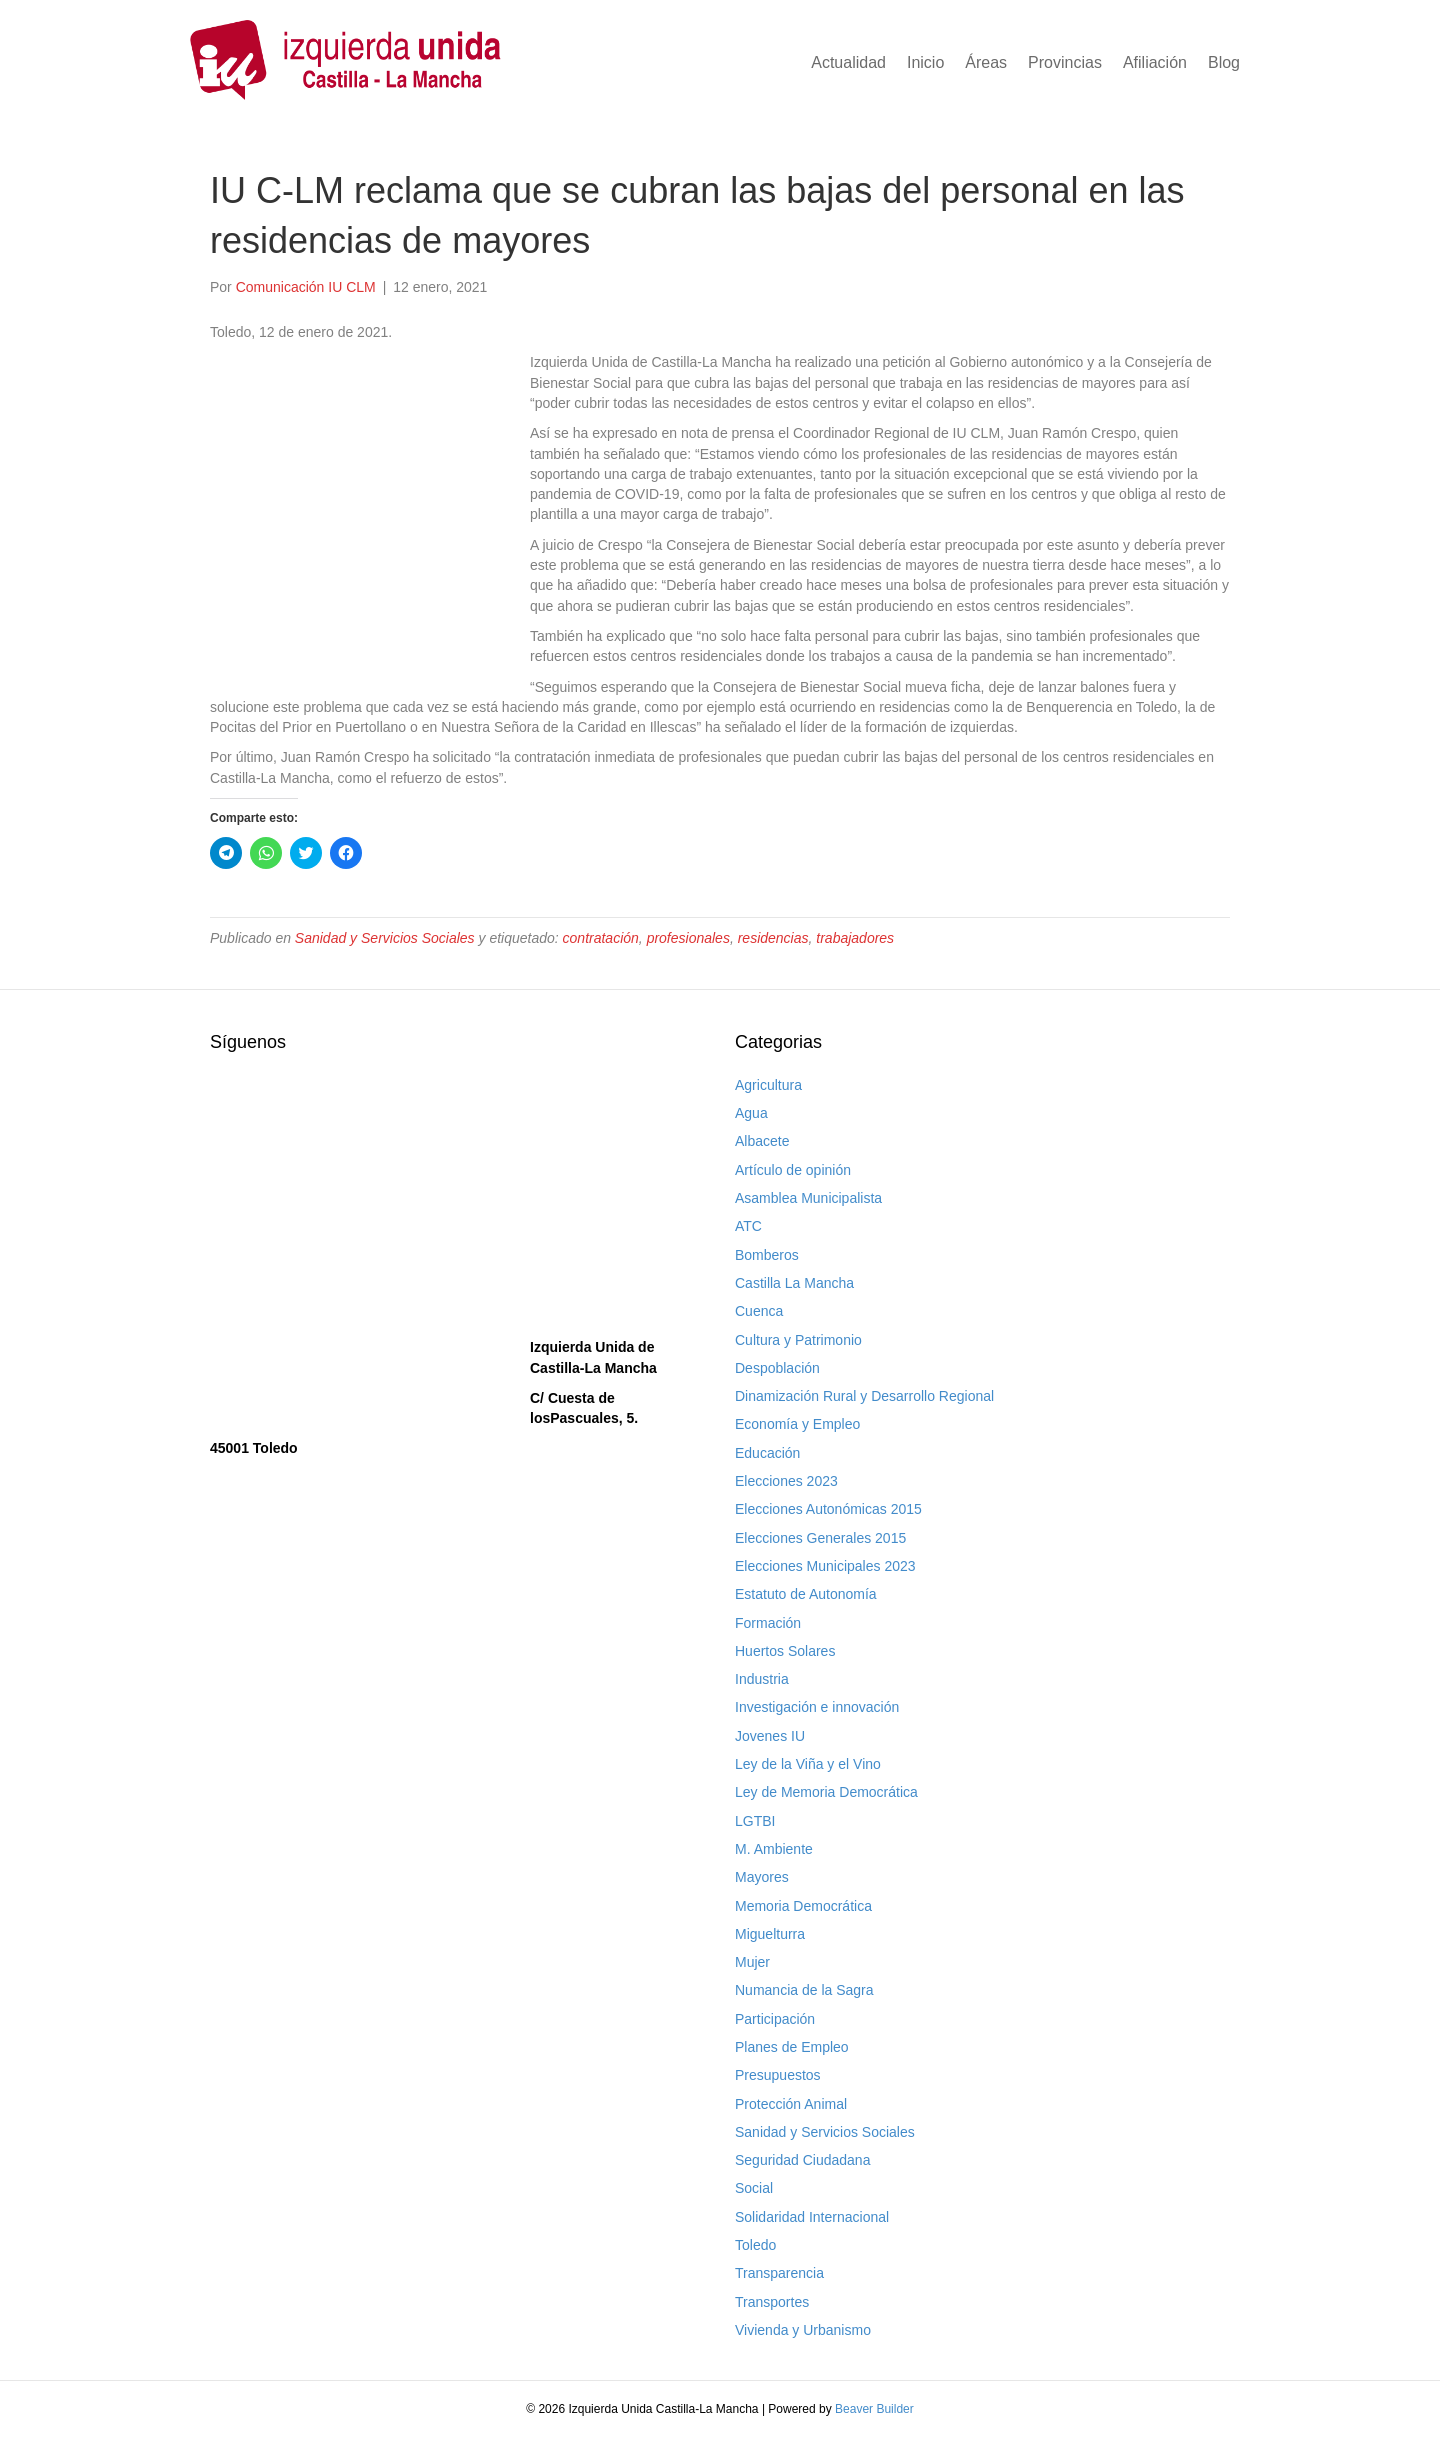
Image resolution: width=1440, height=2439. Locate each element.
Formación (768, 1623)
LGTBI (755, 1821)
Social (754, 2188)
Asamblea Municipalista (808, 1198)
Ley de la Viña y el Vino (808, 1764)
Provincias (1065, 62)
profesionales (688, 938)
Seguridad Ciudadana (802, 2160)
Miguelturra (770, 1934)
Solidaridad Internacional (812, 2217)
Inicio (925, 62)
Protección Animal (791, 2104)
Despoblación (777, 1368)
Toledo (755, 2245)
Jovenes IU (770, 1736)
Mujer (752, 1962)
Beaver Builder (874, 2409)
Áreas (986, 62)
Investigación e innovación (817, 1707)
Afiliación (1155, 62)
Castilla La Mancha (794, 1283)
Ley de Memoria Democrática (826, 1792)
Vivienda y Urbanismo (803, 2330)
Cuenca (759, 1311)
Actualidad (848, 62)
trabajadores (855, 938)
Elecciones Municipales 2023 (825, 1566)
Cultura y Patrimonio (798, 1340)
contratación (601, 938)
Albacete (762, 1141)
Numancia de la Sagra (804, 1990)
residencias (773, 938)
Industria (762, 1679)
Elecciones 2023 (786, 1481)
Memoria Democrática (803, 1906)
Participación (775, 2019)
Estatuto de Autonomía (806, 1594)
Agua (751, 1113)
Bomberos (767, 1255)
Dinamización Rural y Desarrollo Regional (864, 1396)
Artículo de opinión (793, 1170)
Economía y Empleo (797, 1424)
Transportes (772, 2302)
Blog (1224, 62)
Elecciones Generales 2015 (820, 1538)
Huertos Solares (785, 1651)
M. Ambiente (774, 1849)
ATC (748, 1226)
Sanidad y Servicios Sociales (385, 938)
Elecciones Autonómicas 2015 (828, 1509)
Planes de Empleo (792, 2047)
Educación (767, 1453)
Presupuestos (778, 2075)
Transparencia (779, 2273)
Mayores (762, 1877)
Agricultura (768, 1085)
